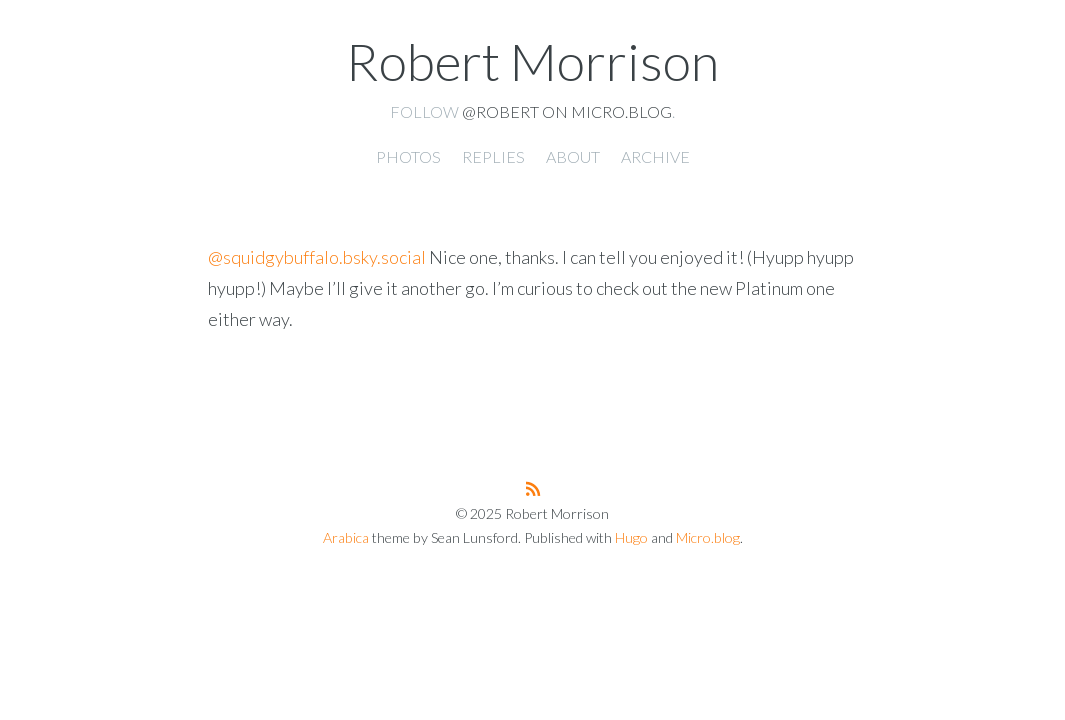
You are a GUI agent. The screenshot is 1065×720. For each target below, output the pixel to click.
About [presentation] (573, 156)
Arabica (346, 537)
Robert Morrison (532, 61)
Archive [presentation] (655, 156)
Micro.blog (708, 537)
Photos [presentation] (408, 156)
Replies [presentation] (493, 156)
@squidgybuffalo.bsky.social (317, 257)
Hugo (631, 537)
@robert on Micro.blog (567, 111)
